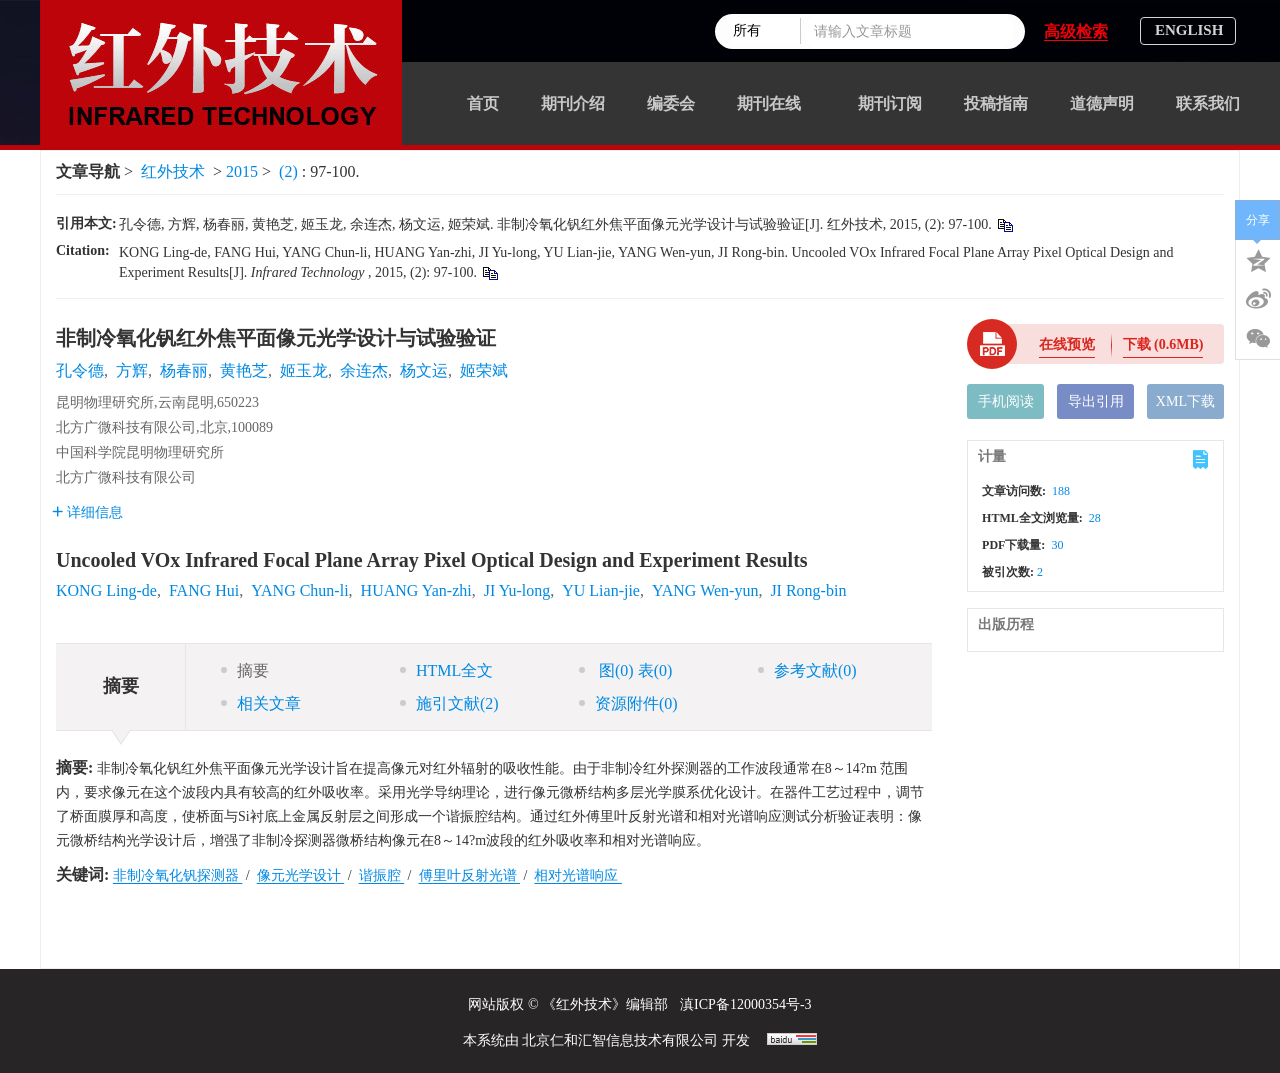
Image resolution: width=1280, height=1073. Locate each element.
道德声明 (1102, 103)
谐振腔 (382, 875)
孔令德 (80, 370)
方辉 (132, 370)
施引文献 (449, 703)
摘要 (245, 670)
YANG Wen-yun (705, 590)
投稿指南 (996, 103)
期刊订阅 (890, 103)
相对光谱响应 (578, 875)
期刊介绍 (573, 103)
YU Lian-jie (601, 590)
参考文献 (807, 670)
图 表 (625, 670)
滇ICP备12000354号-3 (745, 1004)
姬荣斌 (484, 370)
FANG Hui (204, 590)
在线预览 (1067, 344)
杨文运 (424, 370)
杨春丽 (184, 370)
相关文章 (261, 703)
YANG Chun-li (299, 590)
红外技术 (173, 171)
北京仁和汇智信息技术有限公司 (620, 1040)
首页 (483, 103)
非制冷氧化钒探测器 (178, 875)
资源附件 (628, 703)
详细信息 (87, 512)
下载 (1163, 344)
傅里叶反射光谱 (470, 875)
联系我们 (1208, 103)
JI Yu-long (517, 590)
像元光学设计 (301, 875)
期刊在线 (776, 103)
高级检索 (1076, 31)
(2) (290, 171)
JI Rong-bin (808, 590)
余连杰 (364, 370)
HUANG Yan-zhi (416, 590)
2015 (242, 171)
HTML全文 (446, 670)
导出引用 (1096, 401)
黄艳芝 (244, 370)
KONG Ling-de (106, 590)
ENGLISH (1189, 30)
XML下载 (1185, 401)
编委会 (671, 103)
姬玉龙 (304, 370)
